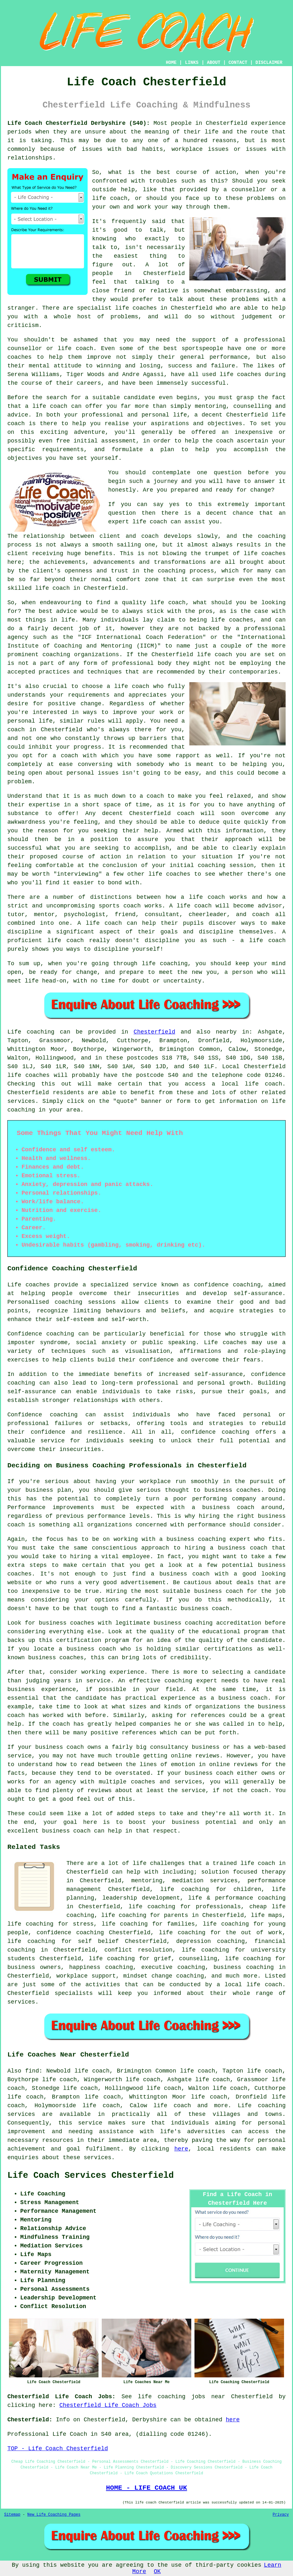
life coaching (226, 1924)
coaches (249, 374)
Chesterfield (154, 1032)
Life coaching (31, 1032)
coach (224, 441)
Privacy (281, 2514)
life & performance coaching (237, 1898)
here (181, 2149)
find (32, 2071)
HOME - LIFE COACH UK (146, 2488)
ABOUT (213, 62)
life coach (109, 198)
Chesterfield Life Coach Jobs (107, 2405)
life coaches (136, 308)
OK (157, 2571)
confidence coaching (227, 1285)
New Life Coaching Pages (54, 2514)
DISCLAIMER (268, 62)
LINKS (191, 62)
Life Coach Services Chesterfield (90, 2175)
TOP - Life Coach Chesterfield (57, 2448)
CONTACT (237, 62)
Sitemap (12, 2514)
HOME (171, 62)
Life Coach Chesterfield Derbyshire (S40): (78, 123)
